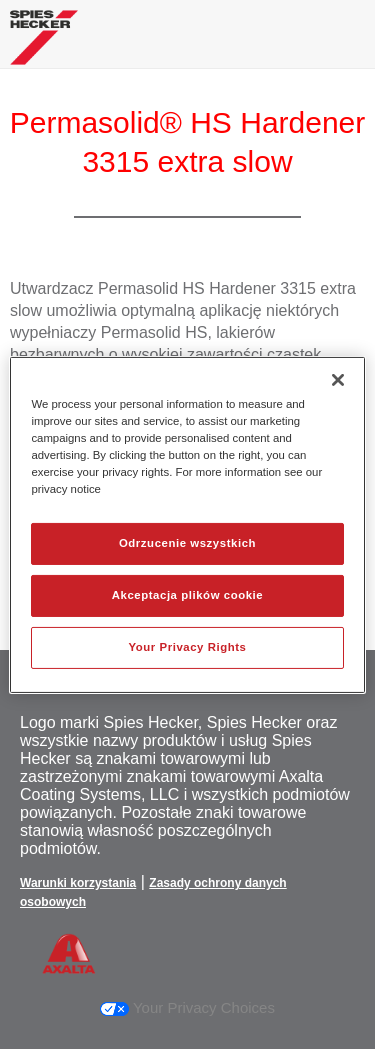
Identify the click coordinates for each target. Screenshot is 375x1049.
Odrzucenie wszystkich (187, 543)
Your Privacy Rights (187, 647)
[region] (187, 524)
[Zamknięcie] (338, 379)
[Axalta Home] (44, 45)
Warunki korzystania (78, 883)
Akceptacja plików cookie (187, 595)
